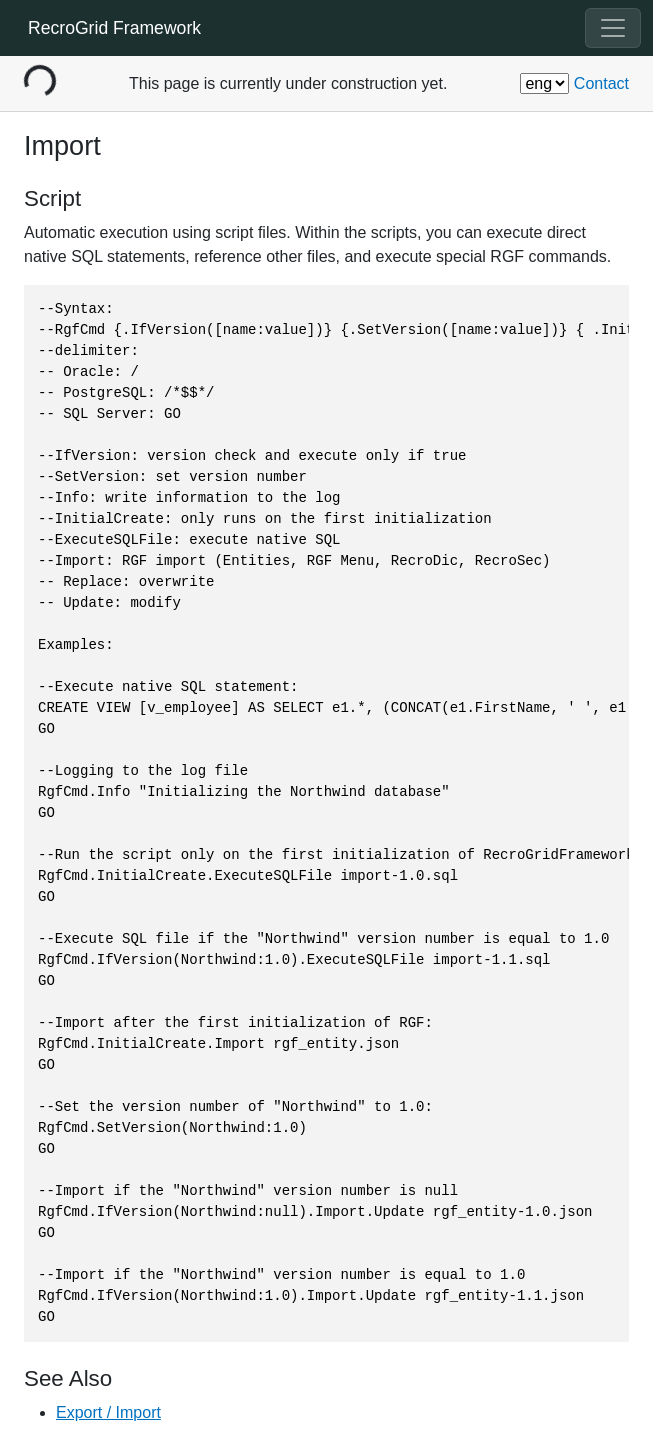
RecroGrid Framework (114, 28)
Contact (601, 83)
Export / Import (108, 1412)
